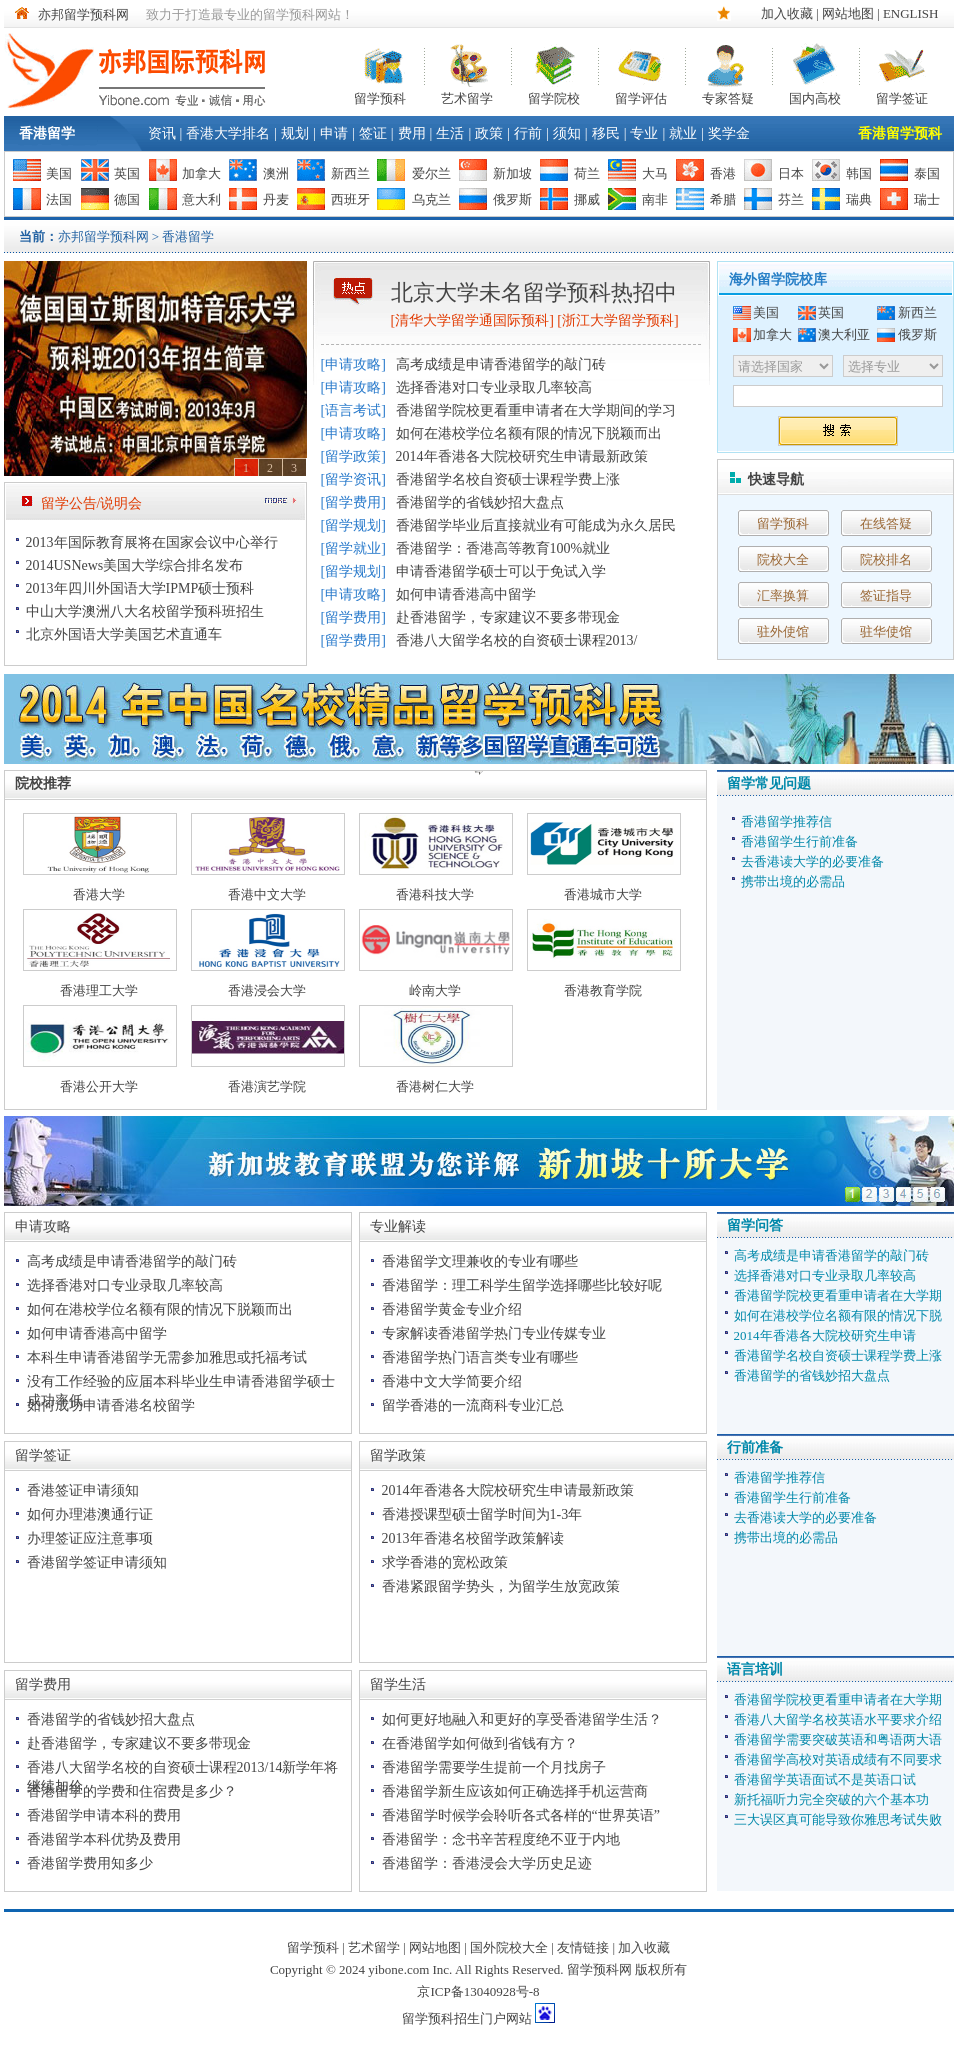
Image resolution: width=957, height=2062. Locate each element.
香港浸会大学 (267, 990)
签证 (373, 133)
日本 (791, 173)
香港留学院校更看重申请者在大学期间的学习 (536, 410)
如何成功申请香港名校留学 (111, 1405)
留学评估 (641, 96)
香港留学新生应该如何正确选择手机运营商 (515, 1791)
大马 (655, 173)
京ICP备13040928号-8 (478, 1991)
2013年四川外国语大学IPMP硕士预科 (140, 588)
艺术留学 (467, 96)
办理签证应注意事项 (90, 1538)
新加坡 (512, 173)
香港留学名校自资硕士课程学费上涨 (508, 479)
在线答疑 (886, 523)
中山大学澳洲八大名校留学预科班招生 (145, 611)
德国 (127, 199)
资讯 (162, 133)
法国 (59, 199)
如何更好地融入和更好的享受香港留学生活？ (522, 1719)
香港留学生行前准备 (799, 841)
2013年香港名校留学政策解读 (473, 1538)
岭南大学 (435, 990)
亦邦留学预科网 (83, 14)
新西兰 (350, 173)
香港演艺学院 (267, 1086)
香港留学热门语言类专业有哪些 (480, 1357)
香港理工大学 (99, 990)
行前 (528, 133)
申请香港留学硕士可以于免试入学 (501, 571)
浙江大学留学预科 (618, 320)
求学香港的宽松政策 (445, 1562)
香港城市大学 (603, 894)
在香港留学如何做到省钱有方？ (480, 1743)
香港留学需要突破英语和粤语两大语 (838, 1739)
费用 (412, 133)
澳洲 (276, 173)
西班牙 (350, 199)
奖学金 (729, 133)
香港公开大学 (99, 1086)
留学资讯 (353, 479)
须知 (567, 133)
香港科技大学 (435, 894)
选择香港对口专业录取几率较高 (494, 387)
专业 (644, 133)
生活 (450, 133)
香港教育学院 (603, 990)
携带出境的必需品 (793, 881)
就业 (683, 133)
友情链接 (583, 1947)
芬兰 (791, 199)
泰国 (927, 173)
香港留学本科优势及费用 (104, 1839)
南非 (655, 199)
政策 (489, 133)
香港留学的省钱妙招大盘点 (480, 502)
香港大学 (99, 894)
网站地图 (848, 13)
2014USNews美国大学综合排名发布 (135, 565)
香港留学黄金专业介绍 (452, 1309)
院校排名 (886, 559)
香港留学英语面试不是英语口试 (825, 1779)
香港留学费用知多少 (90, 1863)
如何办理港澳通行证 (90, 1514)
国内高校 (815, 96)
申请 (334, 133)
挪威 (587, 199)
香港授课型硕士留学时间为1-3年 (482, 1514)
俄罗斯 (512, 199)
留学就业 (353, 548)
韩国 (859, 173)
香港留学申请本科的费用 (104, 1815)
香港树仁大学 (435, 1086)
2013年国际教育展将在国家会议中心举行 (152, 542)
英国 (127, 173)
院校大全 (783, 559)
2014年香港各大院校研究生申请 (825, 1335)
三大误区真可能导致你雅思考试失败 (838, 1819)
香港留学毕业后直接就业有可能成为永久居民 (536, 525)
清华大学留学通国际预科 (472, 320)
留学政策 (353, 456)
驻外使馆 (783, 631)
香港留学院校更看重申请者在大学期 (838, 1295)
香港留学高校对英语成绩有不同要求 (838, 1759)
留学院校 (554, 96)
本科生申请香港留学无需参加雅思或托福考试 (167, 1357)
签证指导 (886, 595)
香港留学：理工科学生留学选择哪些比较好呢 (522, 1285)
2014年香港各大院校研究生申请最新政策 (522, 456)
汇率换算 (783, 595)
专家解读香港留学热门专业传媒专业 (494, 1333)
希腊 (723, 199)
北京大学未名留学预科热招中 (534, 292)
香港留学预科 (900, 133)
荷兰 (587, 173)
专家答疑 (728, 96)
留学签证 (902, 96)
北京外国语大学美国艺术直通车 (124, 634)
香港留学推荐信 (786, 821)
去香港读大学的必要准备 (812, 861)
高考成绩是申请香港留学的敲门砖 (501, 364)
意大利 (201, 199)
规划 (295, 133)
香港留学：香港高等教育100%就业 (503, 548)
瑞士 (927, 199)
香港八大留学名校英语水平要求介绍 (838, 1719)
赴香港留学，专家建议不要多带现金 (508, 617)
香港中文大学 (267, 894)
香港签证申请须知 (83, 1490)
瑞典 (859, 199)
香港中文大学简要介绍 (452, 1381)
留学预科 (380, 96)
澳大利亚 (844, 334)
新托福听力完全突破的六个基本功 (831, 1799)
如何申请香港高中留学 (466, 594)
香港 (723, 173)
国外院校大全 (509, 1947)
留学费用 (353, 502)
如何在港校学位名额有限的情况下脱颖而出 (529, 433)
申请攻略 (353, 364)
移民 (606, 133)
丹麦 (276, 199)
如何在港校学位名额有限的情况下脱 (838, 1315)
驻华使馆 (886, 631)
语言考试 (353, 410)
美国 (59, 173)
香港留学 (47, 133)
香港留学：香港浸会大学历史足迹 (487, 1863)
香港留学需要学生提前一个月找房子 (494, 1767)
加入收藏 (787, 13)
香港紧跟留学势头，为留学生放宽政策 (501, 1586)
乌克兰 (431, 199)
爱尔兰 (431, 173)
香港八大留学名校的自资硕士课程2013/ (517, 640)
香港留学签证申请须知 (97, 1562)
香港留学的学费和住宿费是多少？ (132, 1791)
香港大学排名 (228, 133)
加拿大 (201, 173)
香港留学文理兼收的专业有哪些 (480, 1261)
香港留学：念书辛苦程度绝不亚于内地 (501, 1839)
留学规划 (353, 525)
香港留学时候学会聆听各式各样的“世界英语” (521, 1815)
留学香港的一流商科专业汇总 (473, 1405)
